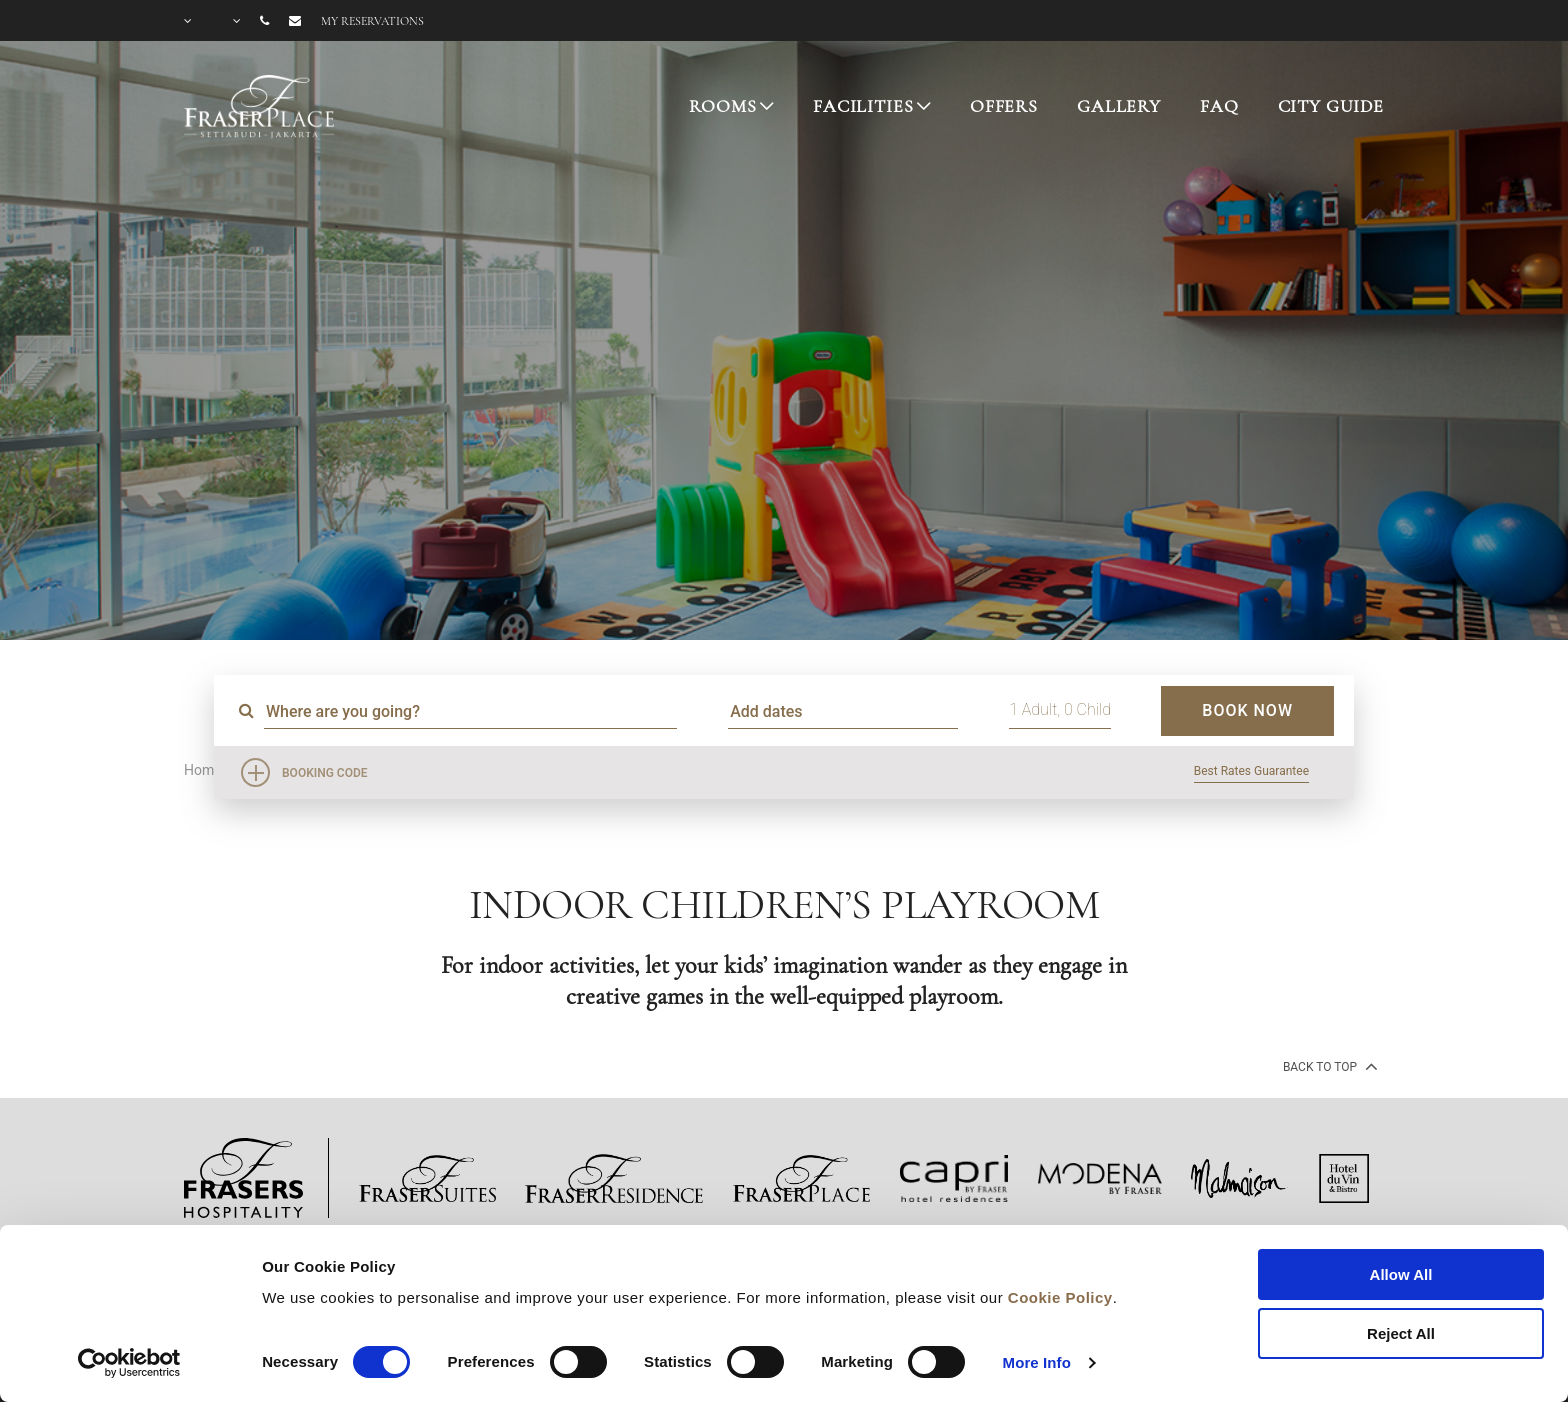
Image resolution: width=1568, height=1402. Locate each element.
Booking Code (325, 773)
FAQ (1219, 106)
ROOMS (722, 106)
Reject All (1401, 1333)
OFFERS (1004, 106)
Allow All (1401, 1274)
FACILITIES (863, 106)
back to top (1328, 1066)
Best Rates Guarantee (1251, 771)
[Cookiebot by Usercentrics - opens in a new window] (129, 1363)
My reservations (372, 21)
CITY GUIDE (1331, 106)
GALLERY (1119, 106)
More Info (1037, 1362)
